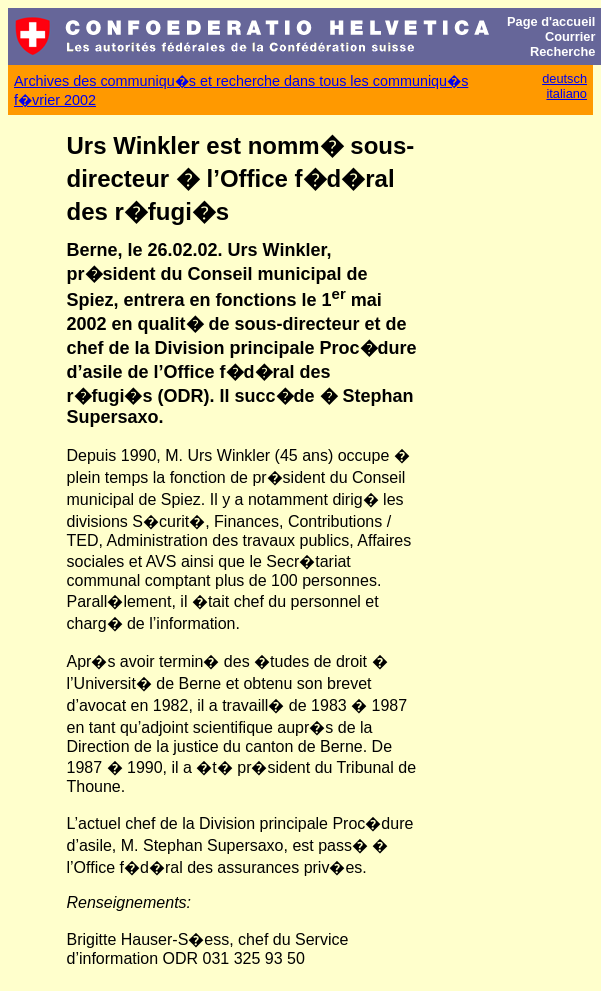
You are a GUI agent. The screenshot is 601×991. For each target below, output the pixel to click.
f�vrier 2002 (55, 100)
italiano (566, 93)
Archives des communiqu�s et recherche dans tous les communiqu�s (241, 81)
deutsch (564, 78)
